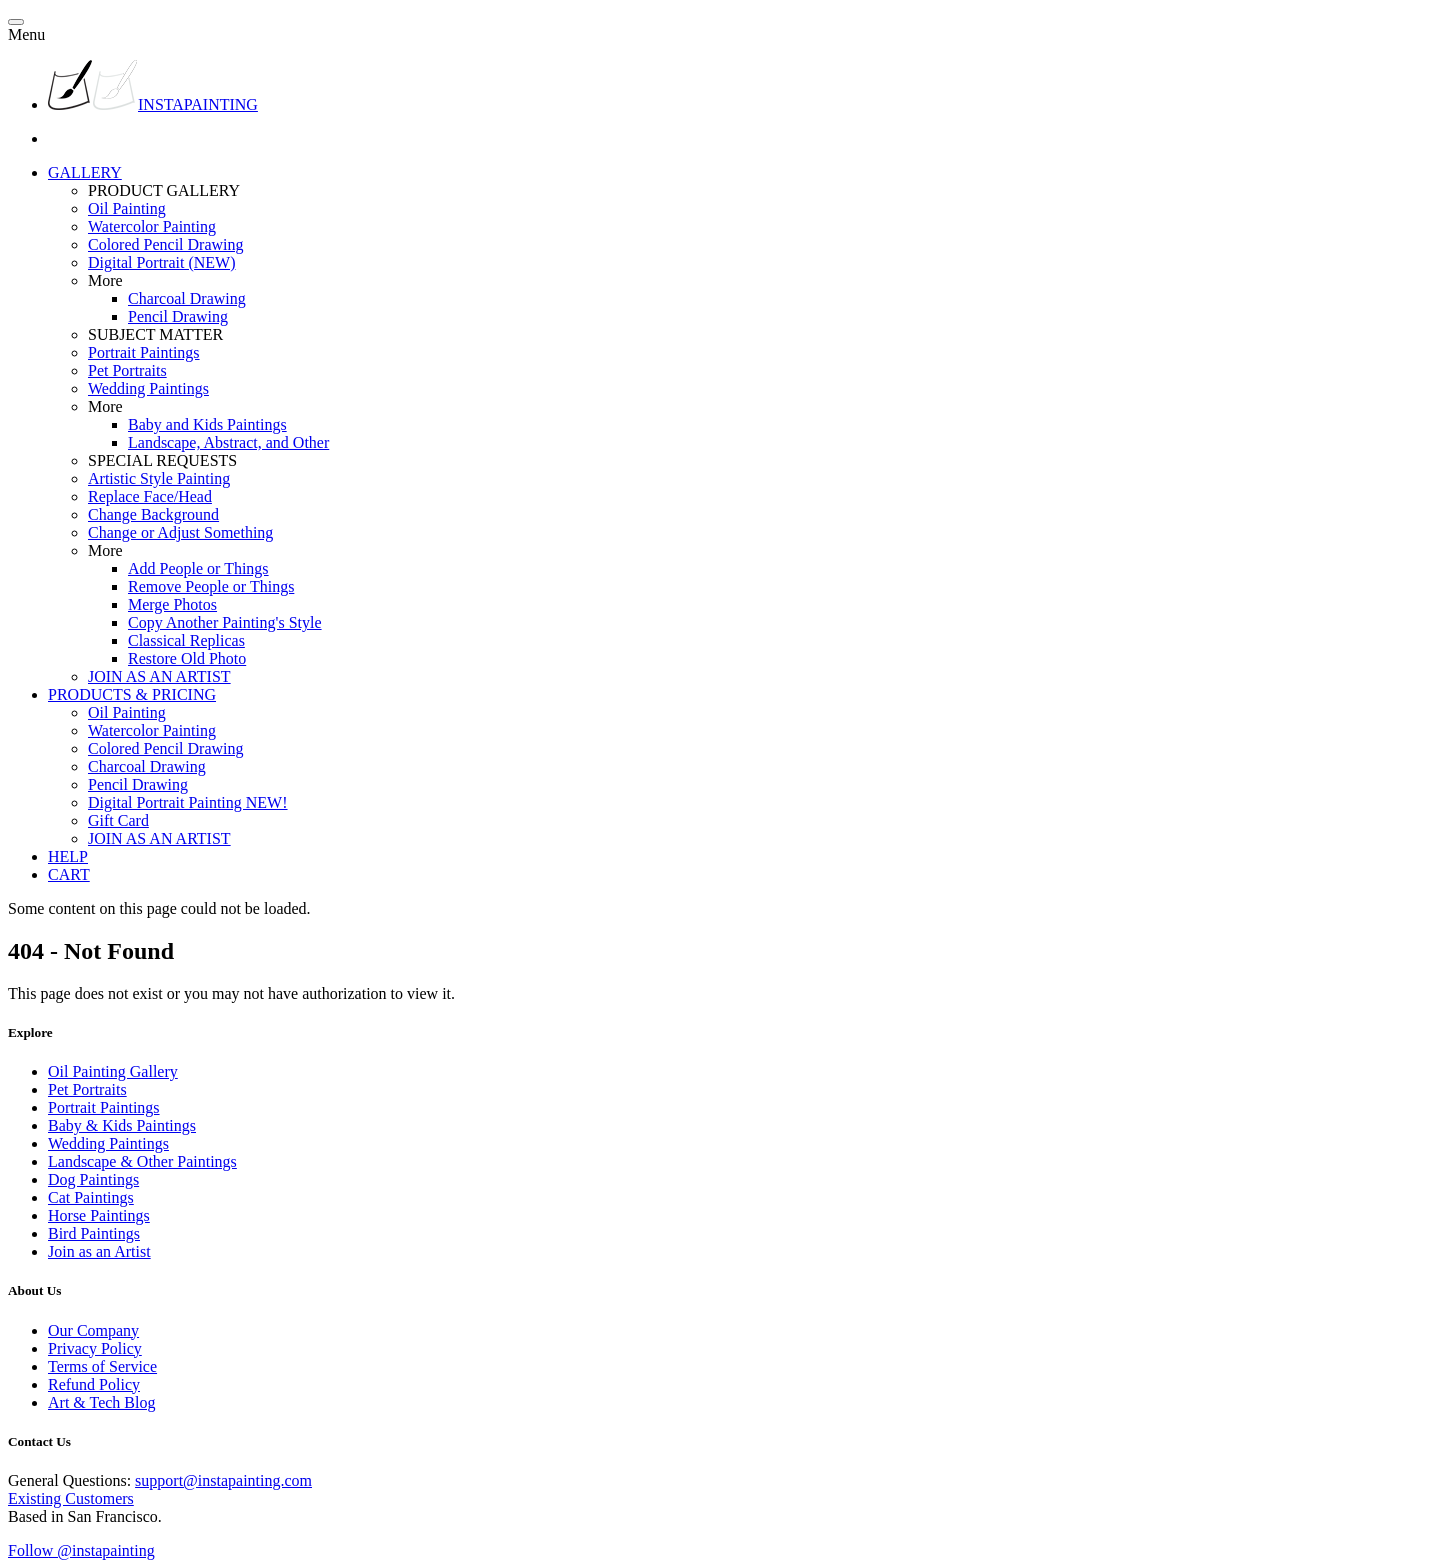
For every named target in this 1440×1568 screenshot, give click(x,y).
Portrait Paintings (144, 352)
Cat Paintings (91, 1197)
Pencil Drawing (178, 316)
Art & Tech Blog (101, 1402)
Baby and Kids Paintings (207, 424)
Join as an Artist (99, 1251)
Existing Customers (71, 1498)
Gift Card (118, 820)
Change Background (153, 514)
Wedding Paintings (148, 388)
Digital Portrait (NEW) (162, 262)
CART (69, 874)
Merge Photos (172, 604)
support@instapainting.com (223, 1480)
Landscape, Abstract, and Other (228, 442)
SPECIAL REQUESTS (162, 460)
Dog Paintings (93, 1179)
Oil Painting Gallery (113, 1071)
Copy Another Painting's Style (225, 622)
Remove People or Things (211, 586)
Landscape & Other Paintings (142, 1161)
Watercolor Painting (152, 226)
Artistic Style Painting (159, 478)
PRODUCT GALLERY (164, 190)
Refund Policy (94, 1384)
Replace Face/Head (150, 496)
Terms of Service (102, 1366)
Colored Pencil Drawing (166, 244)
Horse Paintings (99, 1215)
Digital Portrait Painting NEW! (188, 802)
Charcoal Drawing (187, 298)
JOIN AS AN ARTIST (159, 676)
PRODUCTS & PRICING (132, 694)
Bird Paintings (94, 1233)
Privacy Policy (95, 1348)
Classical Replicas (186, 640)
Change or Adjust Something (180, 532)
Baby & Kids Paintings (122, 1125)
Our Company (93, 1330)
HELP (68, 856)
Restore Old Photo (187, 658)
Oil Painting (127, 208)
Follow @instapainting (81, 1550)
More (105, 280)
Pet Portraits (127, 370)
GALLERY (85, 172)
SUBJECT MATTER (155, 334)
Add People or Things (198, 568)
